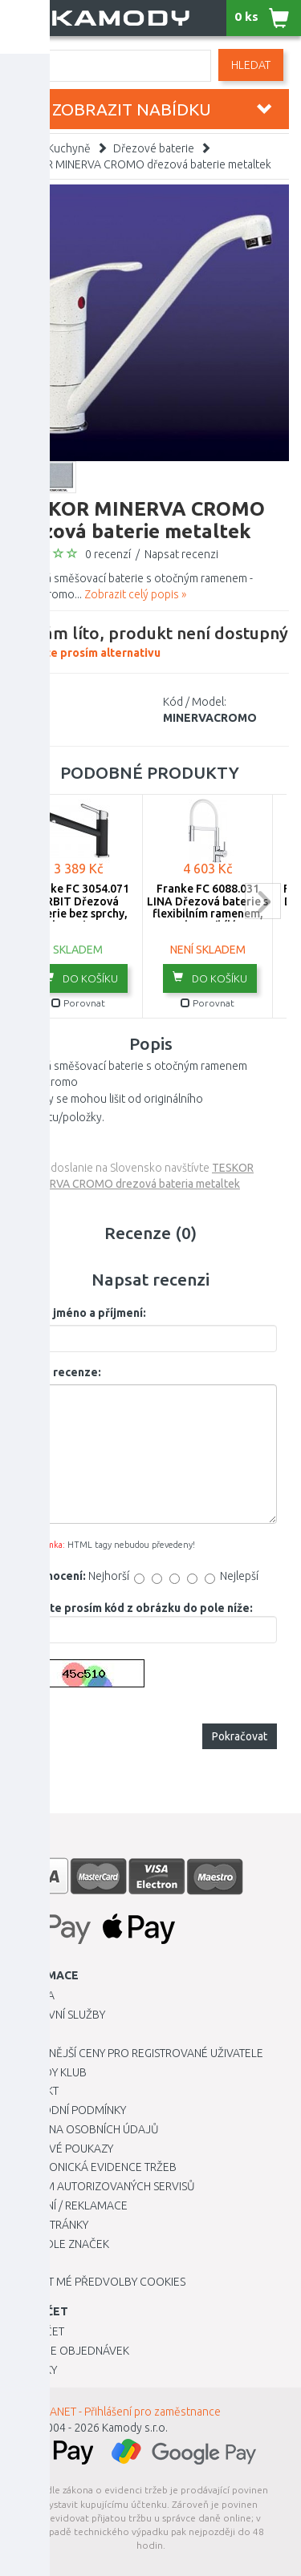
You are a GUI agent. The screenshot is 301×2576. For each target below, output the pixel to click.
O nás (27, 2033)
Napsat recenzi (181, 554)
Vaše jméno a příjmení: (85, 1312)
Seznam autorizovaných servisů (103, 2186)
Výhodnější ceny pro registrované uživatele (137, 2053)
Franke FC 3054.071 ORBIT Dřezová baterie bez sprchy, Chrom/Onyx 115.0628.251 (77, 913)
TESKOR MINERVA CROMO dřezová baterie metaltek (142, 164)
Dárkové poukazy (62, 2148)
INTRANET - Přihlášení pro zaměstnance (124, 2411)
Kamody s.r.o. (135, 2427)
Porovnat (78, 1003)
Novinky (34, 2369)
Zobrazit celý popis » (135, 594)
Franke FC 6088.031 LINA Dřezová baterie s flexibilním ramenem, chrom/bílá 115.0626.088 (207, 913)
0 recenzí (108, 554)
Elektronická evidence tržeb (94, 2167)
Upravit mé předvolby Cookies (98, 2281)
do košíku (80, 977)
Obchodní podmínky (69, 2110)
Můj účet (38, 2331)
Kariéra (33, 1995)
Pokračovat (239, 1736)
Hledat (250, 65)
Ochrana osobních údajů (85, 2129)
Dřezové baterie (153, 148)
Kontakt (35, 2090)
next (263, 901)
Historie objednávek (70, 2350)
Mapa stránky (50, 2224)
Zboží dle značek (60, 2244)
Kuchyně (69, 148)
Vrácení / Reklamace (70, 2205)
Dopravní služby (58, 2014)
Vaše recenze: (62, 1372)
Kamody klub (49, 2072)
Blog (26, 2262)
